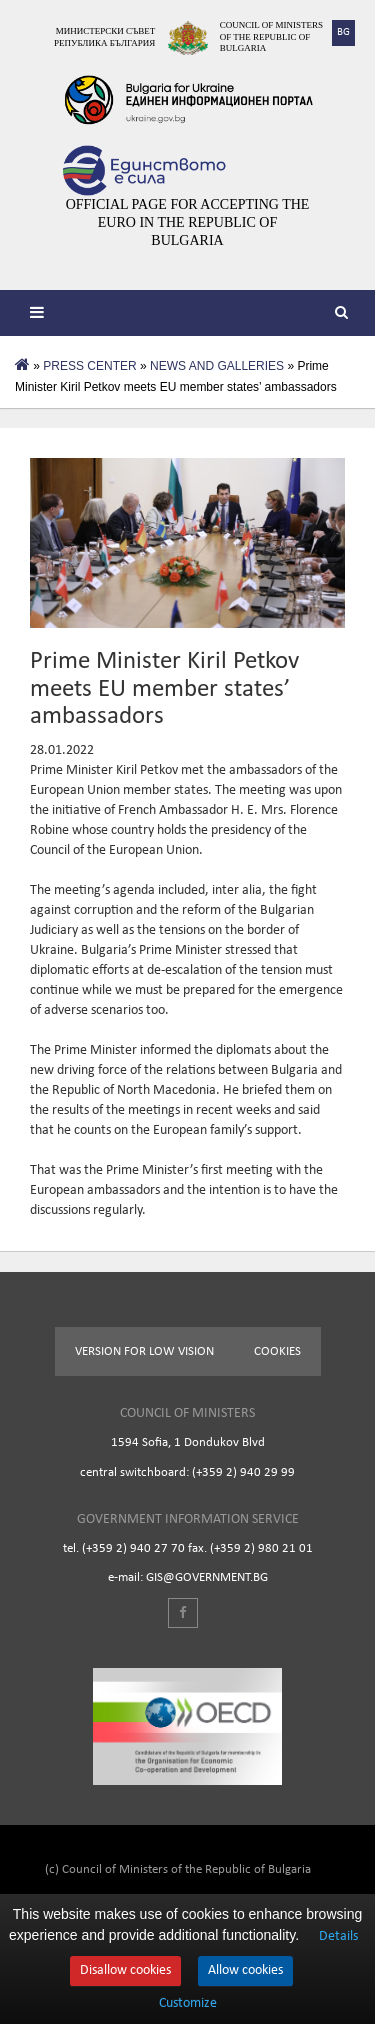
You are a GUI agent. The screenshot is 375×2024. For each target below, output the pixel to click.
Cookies (277, 1351)
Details (338, 1936)
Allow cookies (245, 1970)
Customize (188, 2004)
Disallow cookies (125, 1970)
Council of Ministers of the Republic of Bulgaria (271, 36)
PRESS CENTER (89, 366)
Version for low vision (144, 1351)
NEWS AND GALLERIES (217, 366)
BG (343, 32)
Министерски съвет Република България (104, 37)
